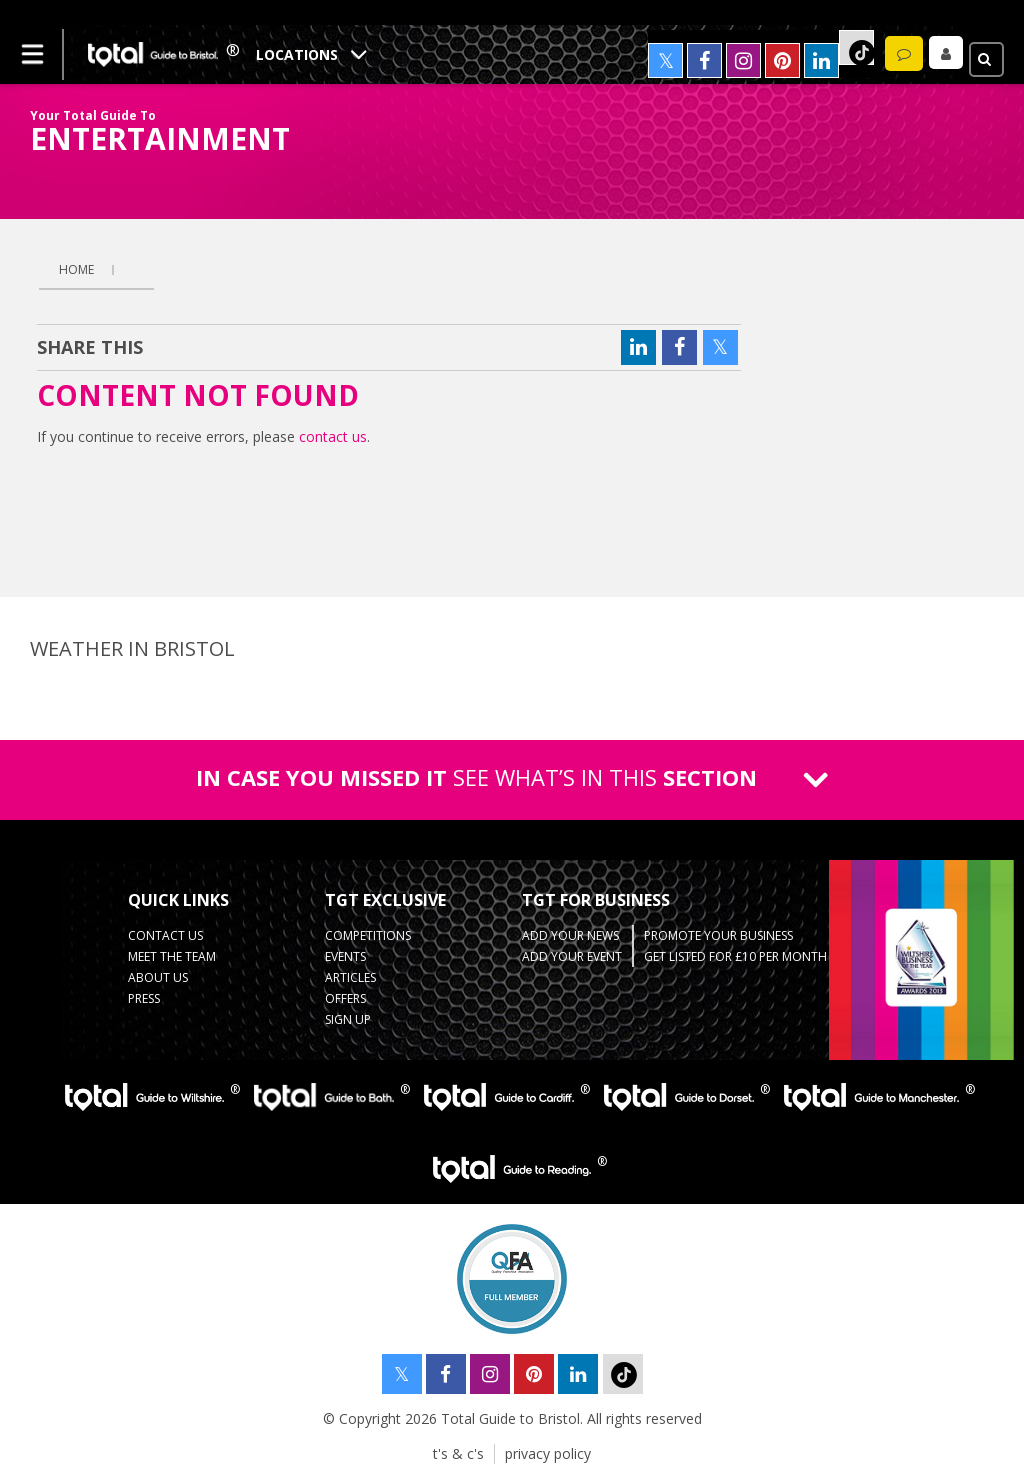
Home (76, 269)
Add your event (572, 956)
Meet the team (172, 956)
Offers (345, 998)
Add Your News (570, 935)
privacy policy (548, 1453)
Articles (350, 977)
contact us (333, 436)
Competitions (368, 935)
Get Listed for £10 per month (735, 956)
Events (345, 956)
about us (158, 977)
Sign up (348, 1019)
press (144, 998)
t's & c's (458, 1453)
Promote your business (718, 935)
